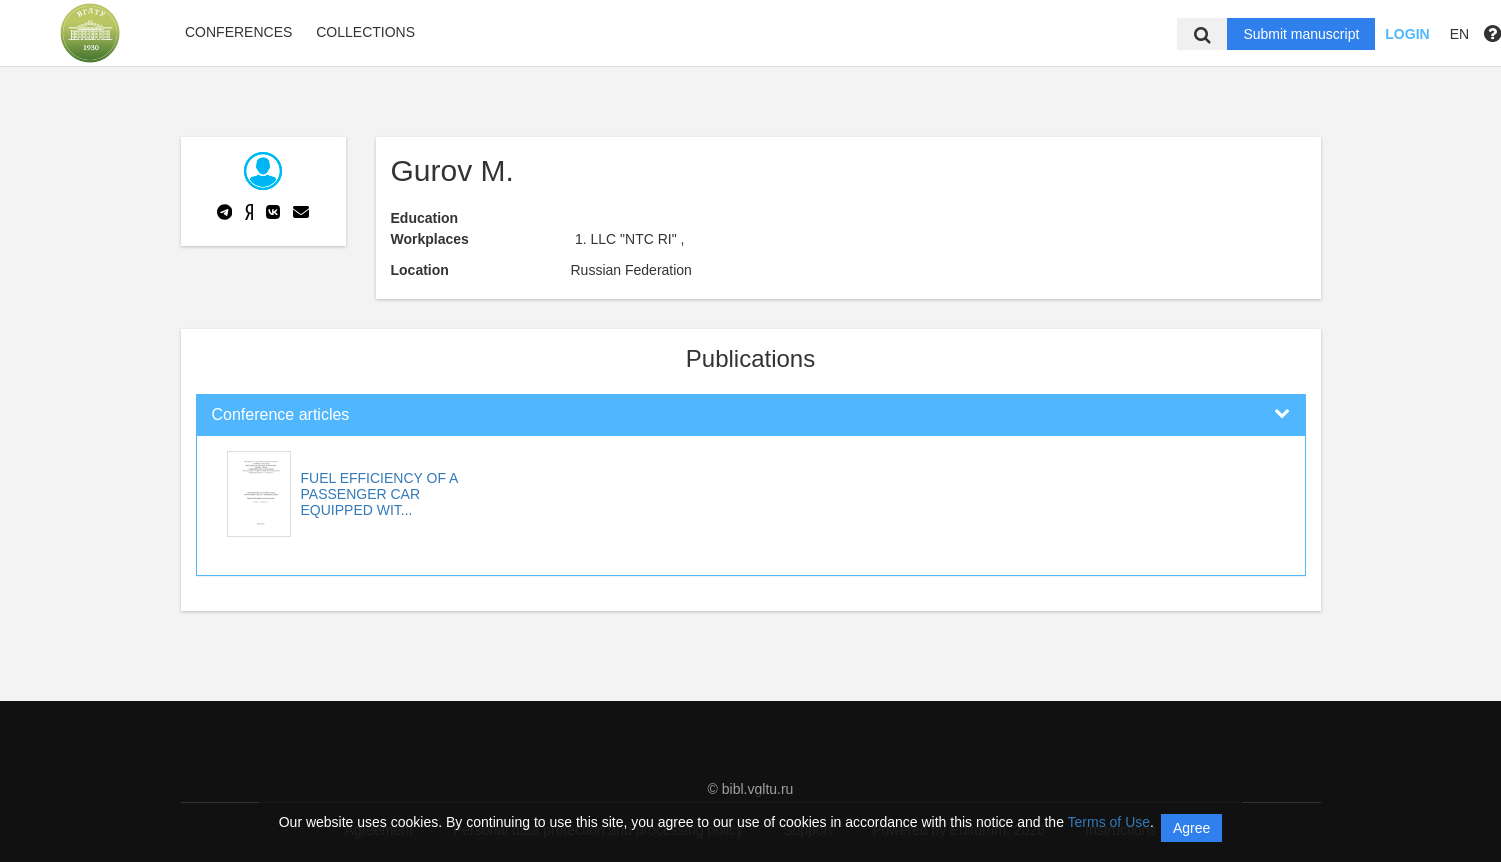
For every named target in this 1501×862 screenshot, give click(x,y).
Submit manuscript (1301, 34)
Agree (1191, 828)
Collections (365, 32)
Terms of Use (1109, 822)
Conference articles (281, 414)
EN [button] (1459, 34)
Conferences (238, 32)
